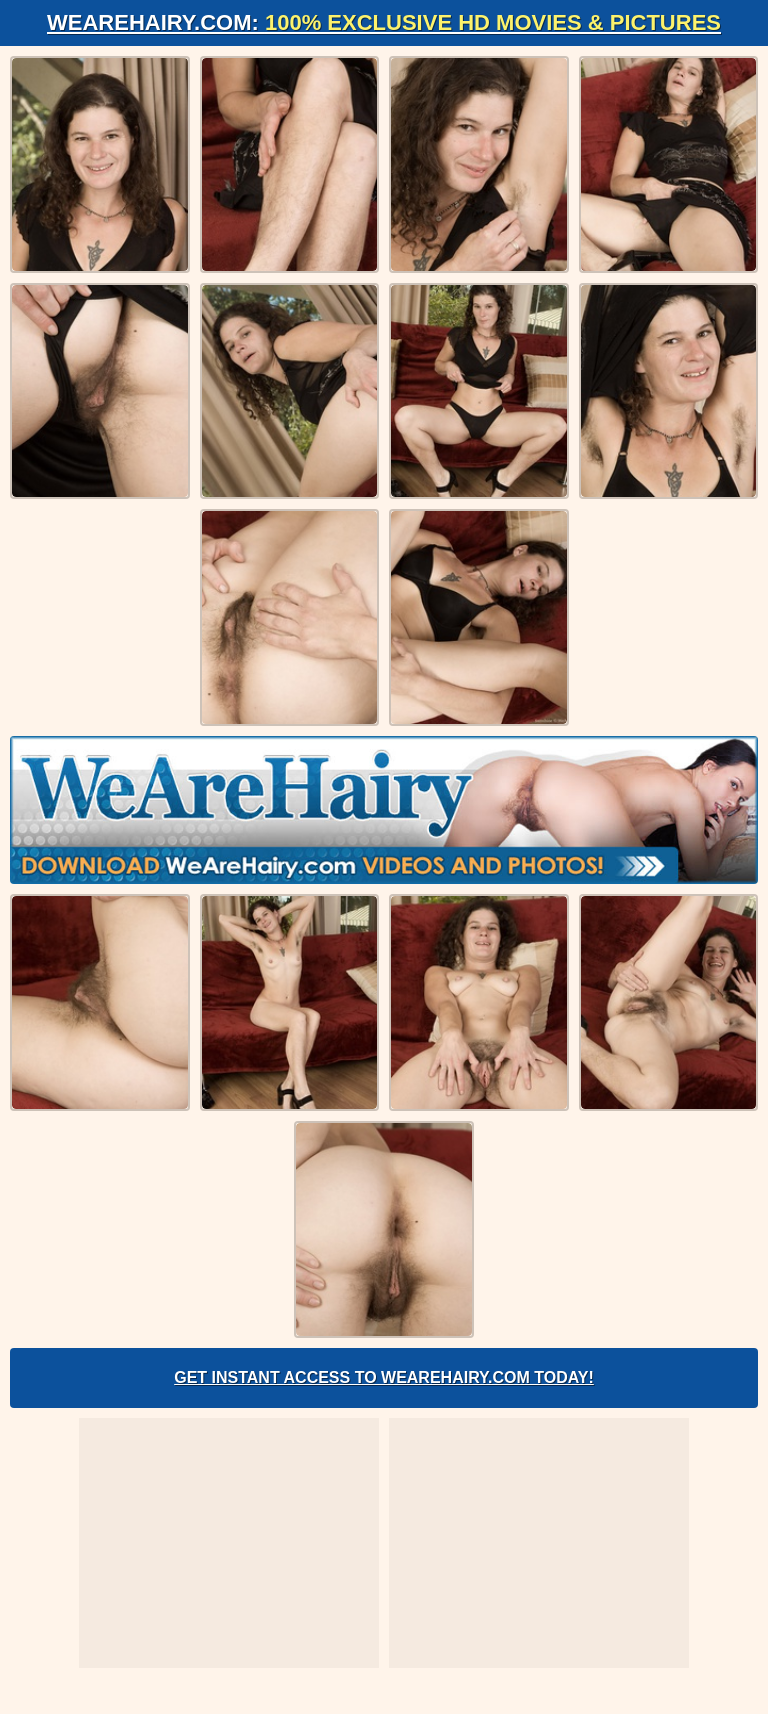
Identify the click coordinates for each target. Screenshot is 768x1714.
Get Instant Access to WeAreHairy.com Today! (384, 1377)
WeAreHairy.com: (384, 22)
